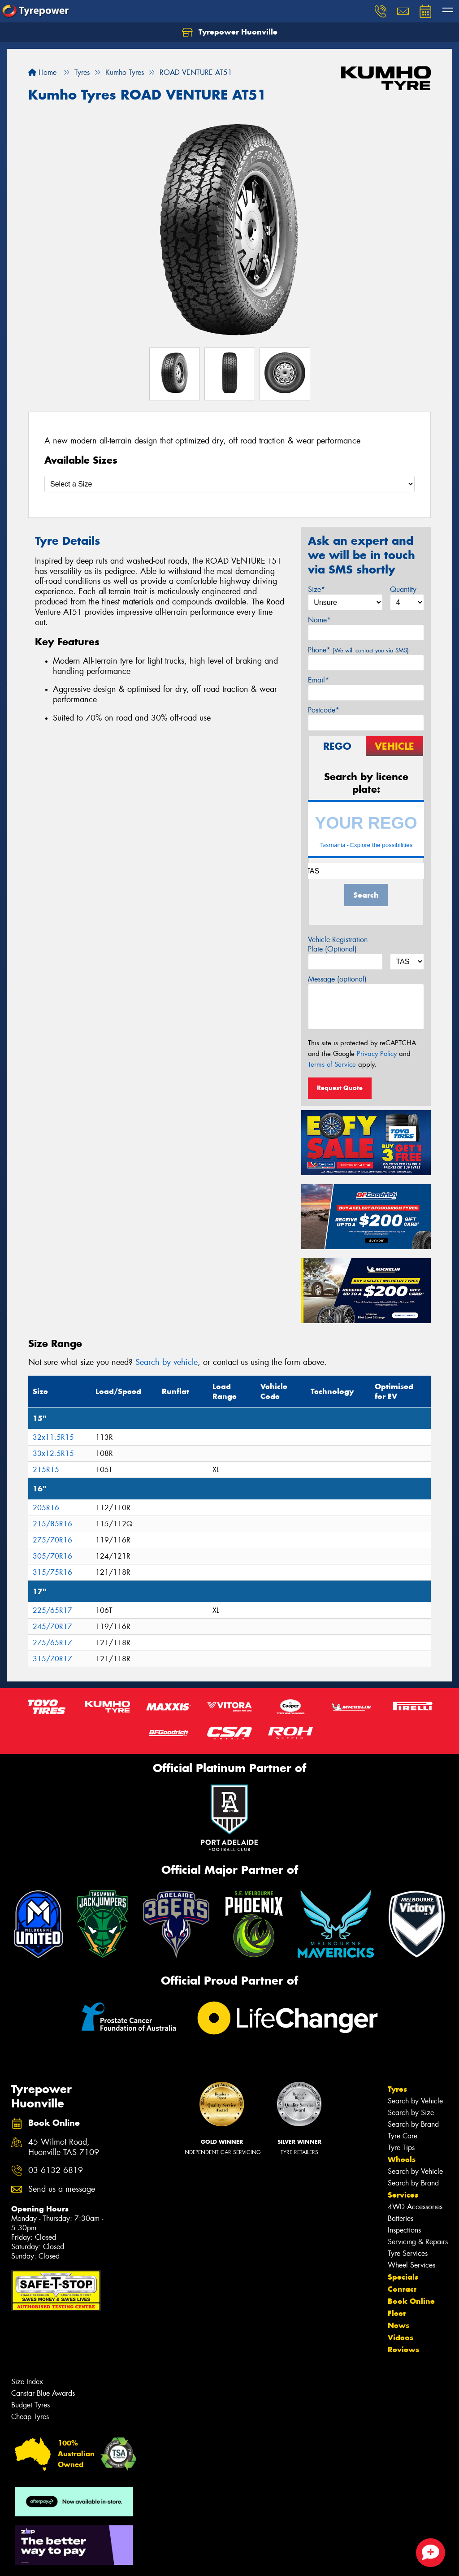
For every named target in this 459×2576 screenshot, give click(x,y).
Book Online (411, 2301)
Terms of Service (332, 1064)
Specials (403, 2277)
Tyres (397, 2089)
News (398, 2325)
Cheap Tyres (30, 2416)
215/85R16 (52, 1524)
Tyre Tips (401, 2147)
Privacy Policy (377, 1053)
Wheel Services (411, 2265)
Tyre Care (402, 2136)
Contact (402, 2289)
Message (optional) (337, 979)
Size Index (27, 2381)
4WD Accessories (415, 2206)
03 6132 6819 (55, 2170)
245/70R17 (52, 1626)
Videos (400, 2337)
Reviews (403, 2349)
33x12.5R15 (53, 1453)
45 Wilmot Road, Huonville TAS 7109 (63, 2147)
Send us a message (61, 2189)
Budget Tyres (30, 2405)
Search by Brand (413, 2124)
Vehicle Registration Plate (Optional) (338, 944)
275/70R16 (52, 1540)
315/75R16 (52, 1572)
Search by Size (411, 2112)
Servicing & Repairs (418, 2241)
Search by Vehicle (415, 2101)
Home (42, 72)
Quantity (403, 589)
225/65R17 (52, 1610)
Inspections (404, 2230)
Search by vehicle (166, 1362)
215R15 (46, 1469)
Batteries (400, 2218)
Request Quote (340, 1088)
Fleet (397, 2313)
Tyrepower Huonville (229, 32)
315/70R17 (52, 1659)
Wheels (402, 2159)
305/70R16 (52, 1556)
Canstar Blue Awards (43, 2393)
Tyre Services (408, 2253)
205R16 (46, 1507)
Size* (316, 589)
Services (403, 2195)
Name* (319, 620)
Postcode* (323, 710)
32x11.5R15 (53, 1437)
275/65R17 (52, 1642)
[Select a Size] (229, 484)
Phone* (358, 650)
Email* (318, 680)
